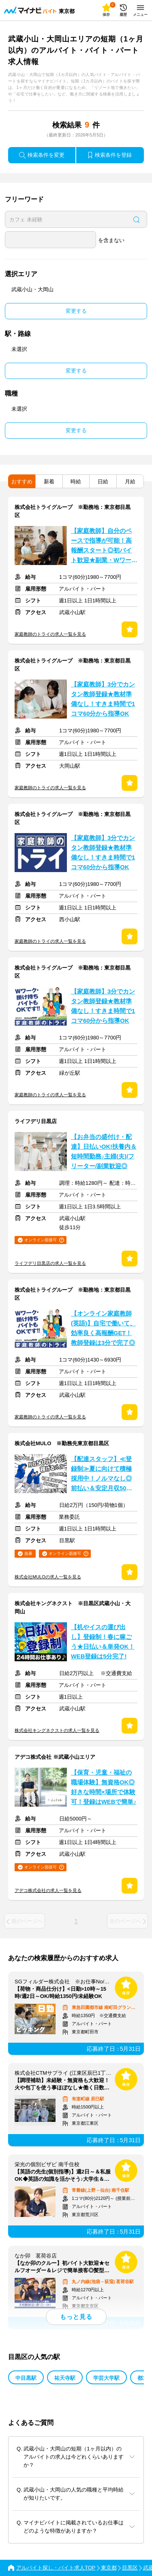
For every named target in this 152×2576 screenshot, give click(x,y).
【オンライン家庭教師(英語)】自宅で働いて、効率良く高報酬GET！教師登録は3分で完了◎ (103, 1328)
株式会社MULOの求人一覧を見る (48, 1576)
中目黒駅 (25, 2378)
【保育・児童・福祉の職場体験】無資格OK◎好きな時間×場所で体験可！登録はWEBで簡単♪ (104, 1787)
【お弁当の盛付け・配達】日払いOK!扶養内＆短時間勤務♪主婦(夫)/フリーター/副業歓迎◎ (104, 1151)
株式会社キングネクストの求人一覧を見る (57, 1730)
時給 (76, 481)
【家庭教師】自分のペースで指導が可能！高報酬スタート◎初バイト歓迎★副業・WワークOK (104, 546)
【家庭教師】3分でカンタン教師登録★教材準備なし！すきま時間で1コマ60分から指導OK (103, 699)
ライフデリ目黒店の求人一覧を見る (50, 1263)
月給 (130, 481)
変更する (76, 311)
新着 (49, 481)
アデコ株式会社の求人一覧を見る (48, 1890)
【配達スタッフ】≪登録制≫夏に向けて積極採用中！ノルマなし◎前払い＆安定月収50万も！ (101, 1474)
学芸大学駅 (106, 2378)
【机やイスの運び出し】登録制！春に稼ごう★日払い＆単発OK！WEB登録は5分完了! (103, 1642)
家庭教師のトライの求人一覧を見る (50, 634)
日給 (103, 481)
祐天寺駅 (64, 2378)
